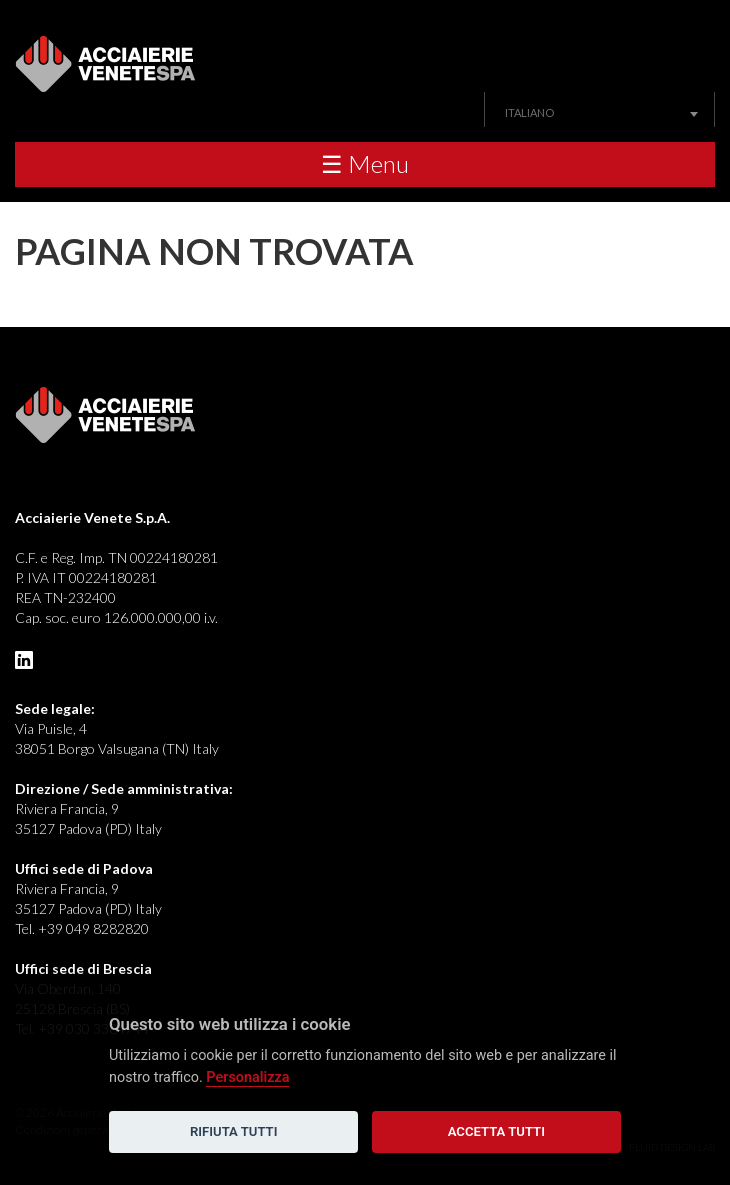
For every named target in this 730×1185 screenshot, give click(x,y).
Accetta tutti (496, 1131)
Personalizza (247, 1077)
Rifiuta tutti (233, 1131)
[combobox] (599, 112)
